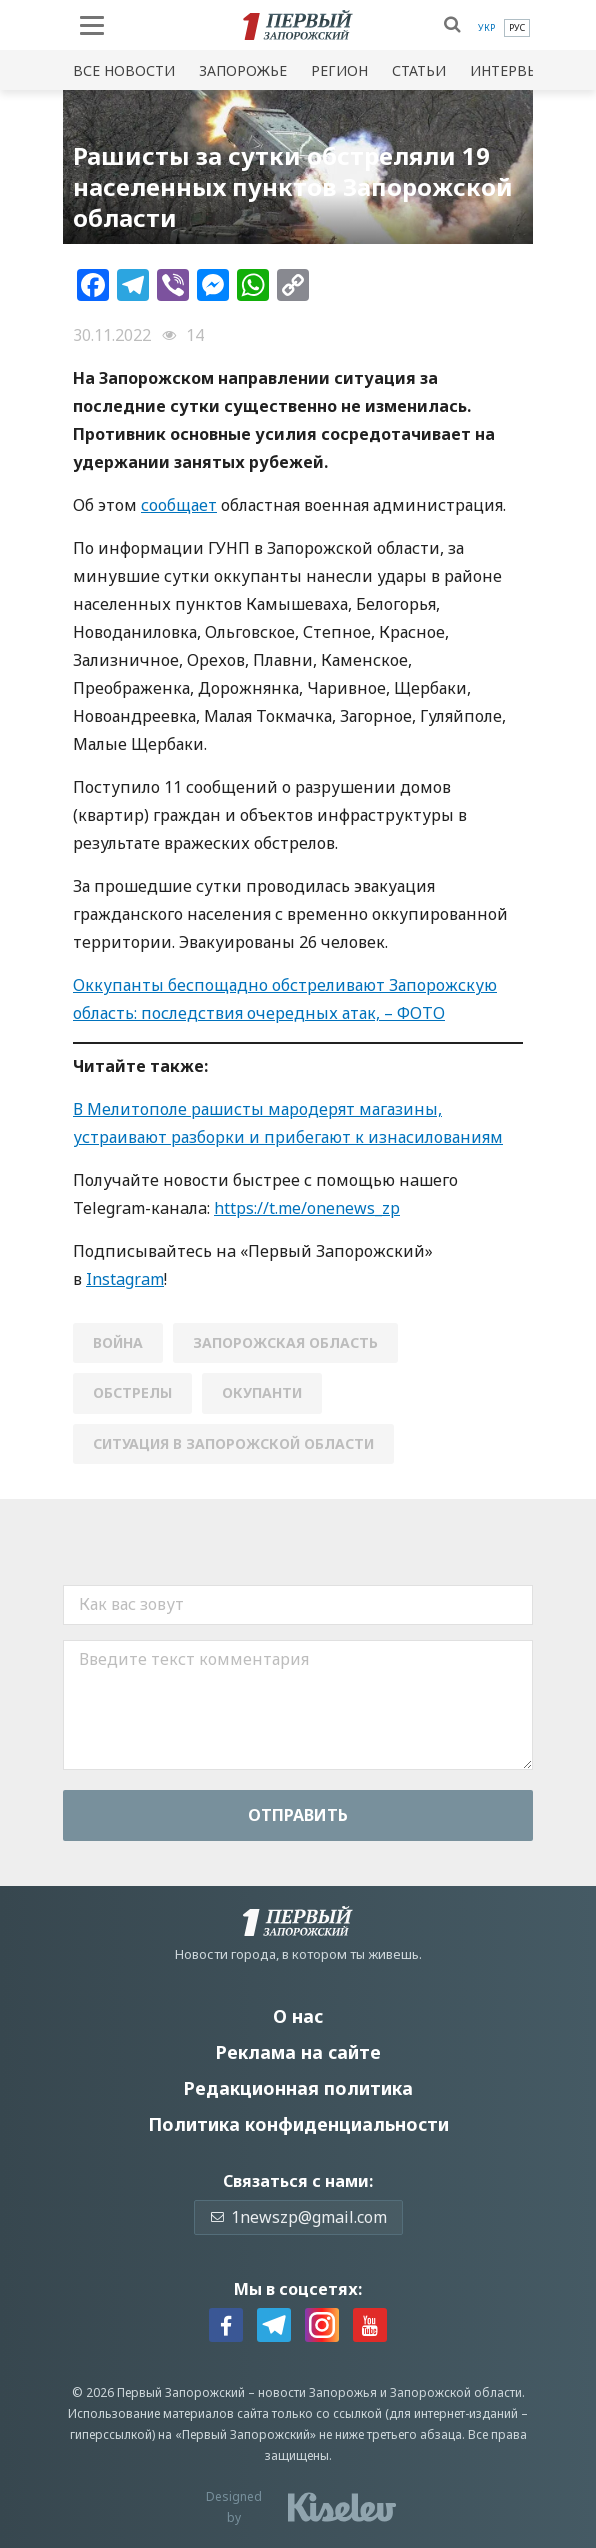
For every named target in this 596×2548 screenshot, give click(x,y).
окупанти (262, 1392)
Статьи (419, 70)
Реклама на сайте (298, 2052)
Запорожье (243, 70)
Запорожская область (285, 1342)
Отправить (298, 1815)
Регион (339, 70)
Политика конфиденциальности (298, 2124)
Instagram (125, 1279)
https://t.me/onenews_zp (307, 1208)
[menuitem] (486, 28)
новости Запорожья (317, 2392)
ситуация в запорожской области (233, 1443)
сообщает (179, 505)
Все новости (124, 70)
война (118, 1342)
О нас (298, 2016)
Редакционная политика (298, 2088)
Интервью (510, 70)
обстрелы (132, 1392)
